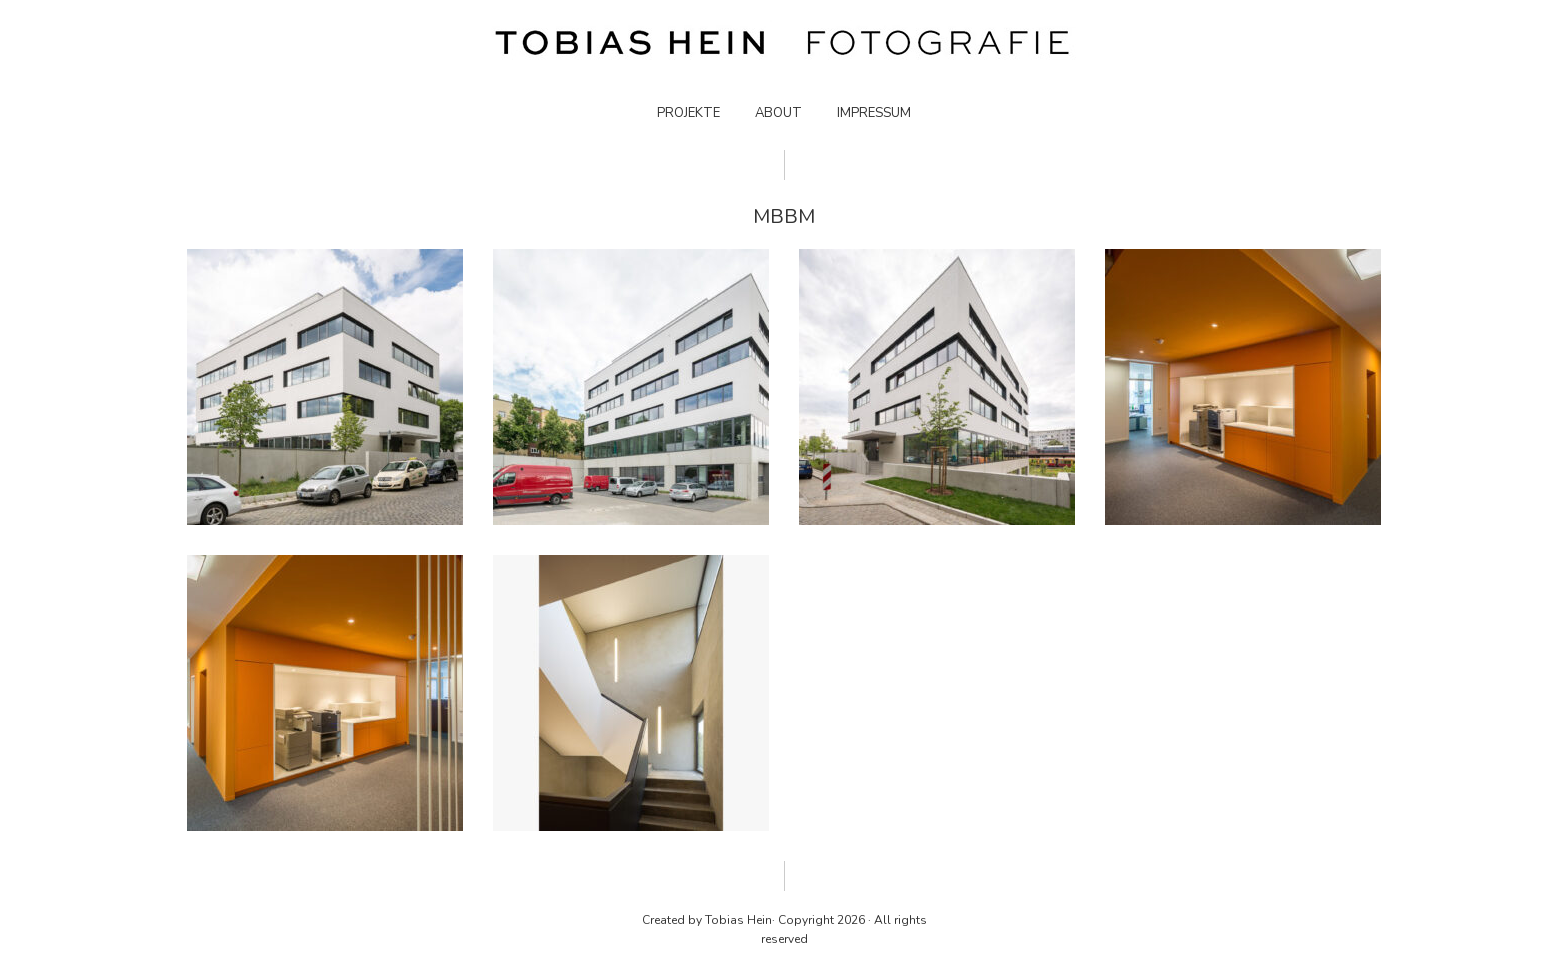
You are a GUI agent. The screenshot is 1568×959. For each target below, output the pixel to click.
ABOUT (778, 113)
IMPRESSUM (874, 113)
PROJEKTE (688, 113)
